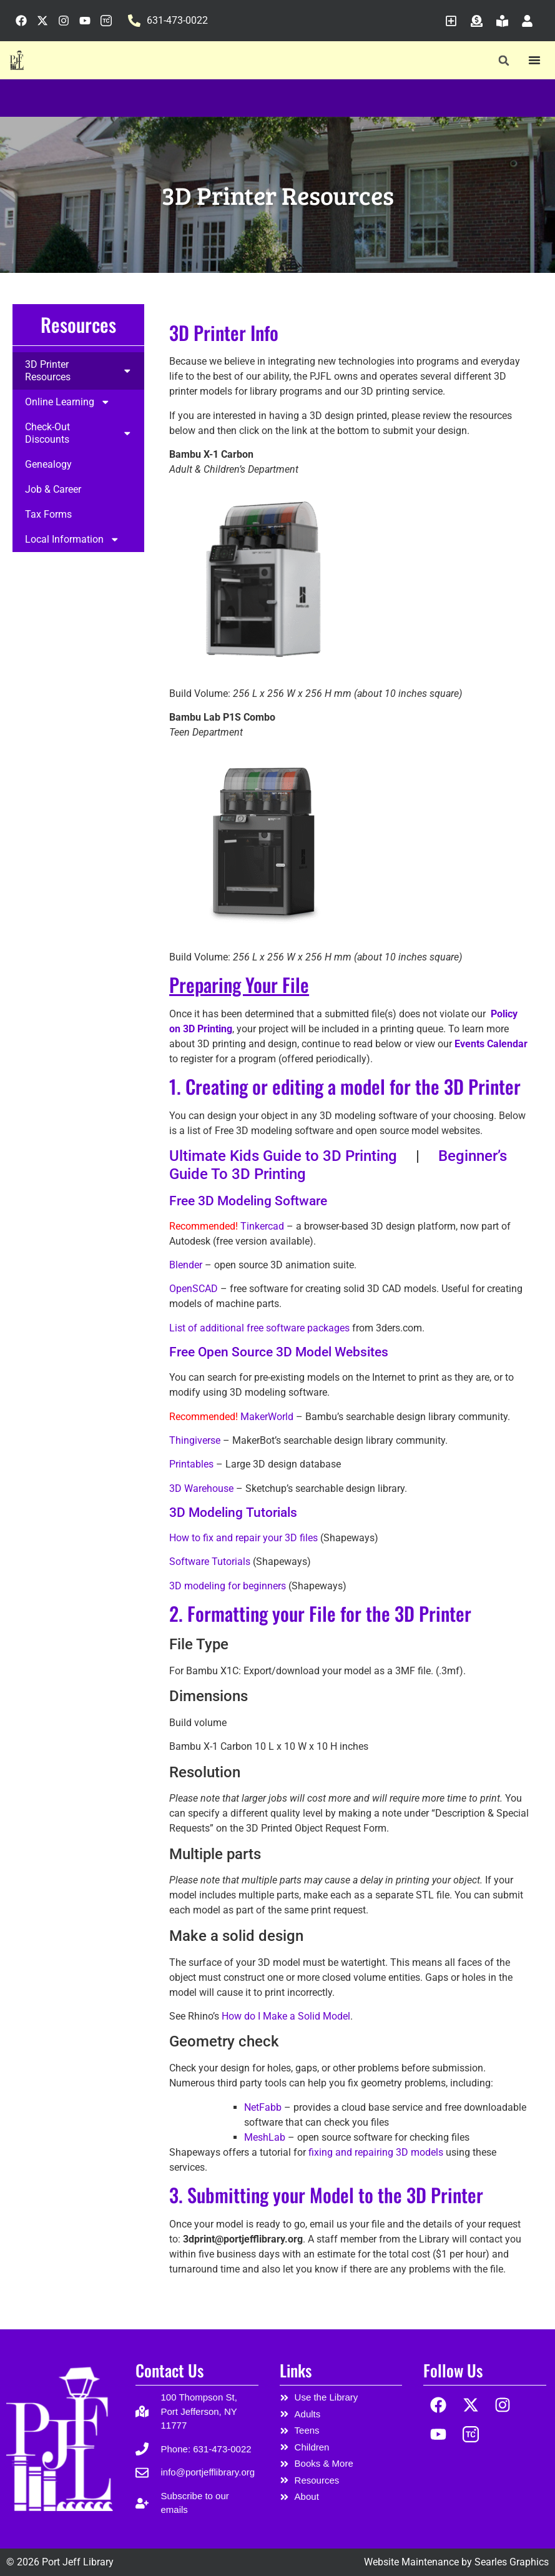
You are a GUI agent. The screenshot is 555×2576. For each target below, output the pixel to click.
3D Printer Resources (78, 371)
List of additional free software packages (259, 1328)
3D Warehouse (201, 1488)
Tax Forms (48, 514)
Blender (185, 1265)
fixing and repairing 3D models (375, 2152)
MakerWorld (266, 1417)
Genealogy (48, 464)
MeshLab (264, 2137)
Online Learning (68, 402)
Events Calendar (491, 1044)
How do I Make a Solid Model (286, 2016)
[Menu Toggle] (534, 60)
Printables (191, 1464)
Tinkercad (262, 1226)
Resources (78, 324)
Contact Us (169, 2370)
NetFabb (263, 2107)
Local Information (72, 539)
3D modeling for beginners (227, 1586)
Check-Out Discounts (78, 433)
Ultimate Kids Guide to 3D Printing (283, 1156)
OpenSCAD (193, 1289)
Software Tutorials (209, 1561)
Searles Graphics (511, 2562)
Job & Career (53, 489)
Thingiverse (194, 1440)
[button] (504, 60)
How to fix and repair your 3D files (243, 1538)
